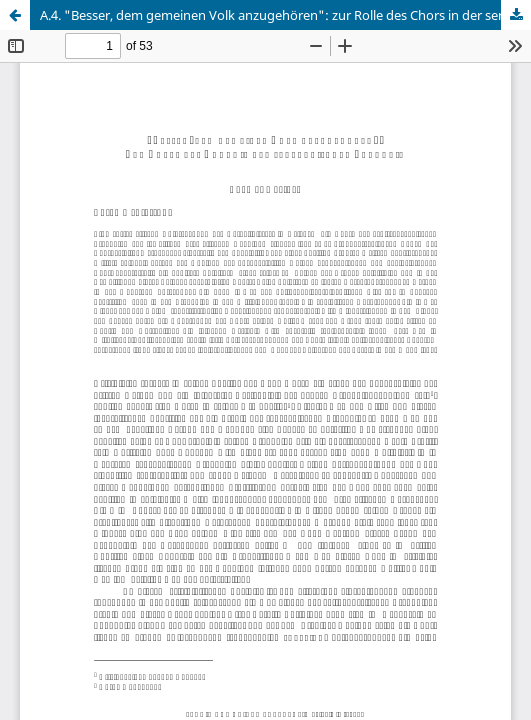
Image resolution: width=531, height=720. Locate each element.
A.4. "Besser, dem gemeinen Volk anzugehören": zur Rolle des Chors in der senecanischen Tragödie (285, 15)
